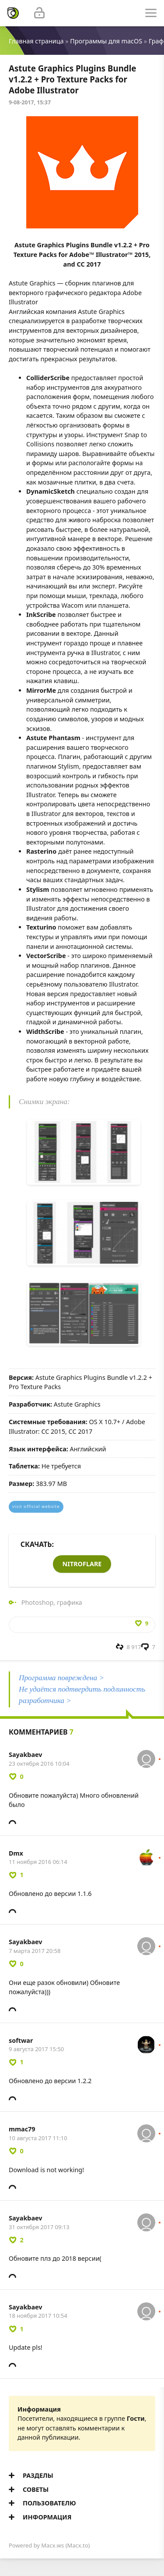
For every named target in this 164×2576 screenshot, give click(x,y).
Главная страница (36, 41)
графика (69, 1602)
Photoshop (37, 1602)
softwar (21, 2040)
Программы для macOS (106, 41)
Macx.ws (52, 2545)
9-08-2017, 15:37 (30, 102)
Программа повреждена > (61, 1678)
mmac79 (22, 2129)
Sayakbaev (25, 1754)
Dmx (16, 1853)
